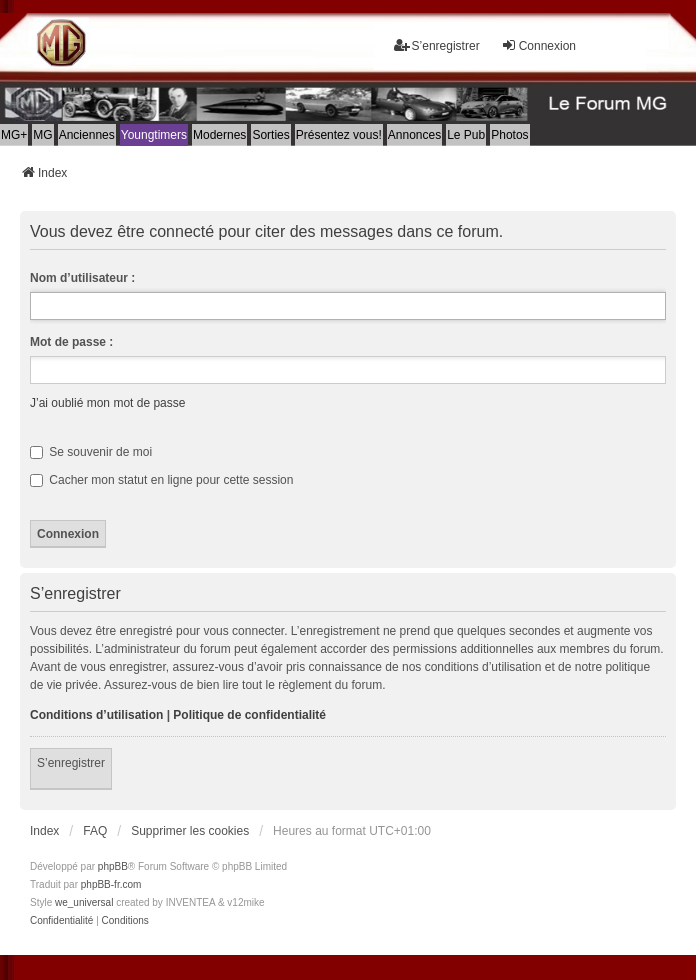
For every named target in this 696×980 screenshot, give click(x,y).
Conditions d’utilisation (96, 715)
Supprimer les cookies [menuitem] (190, 831)
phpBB (113, 866)
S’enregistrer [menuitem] (437, 45)
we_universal (84, 902)
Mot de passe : (71, 342)
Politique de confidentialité (249, 715)
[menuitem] (61, 921)
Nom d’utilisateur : (82, 278)
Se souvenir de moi (91, 452)
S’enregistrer (71, 763)
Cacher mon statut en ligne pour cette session (161, 480)
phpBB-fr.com (111, 884)
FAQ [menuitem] (95, 831)
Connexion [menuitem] (538, 45)
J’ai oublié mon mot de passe (107, 403)
